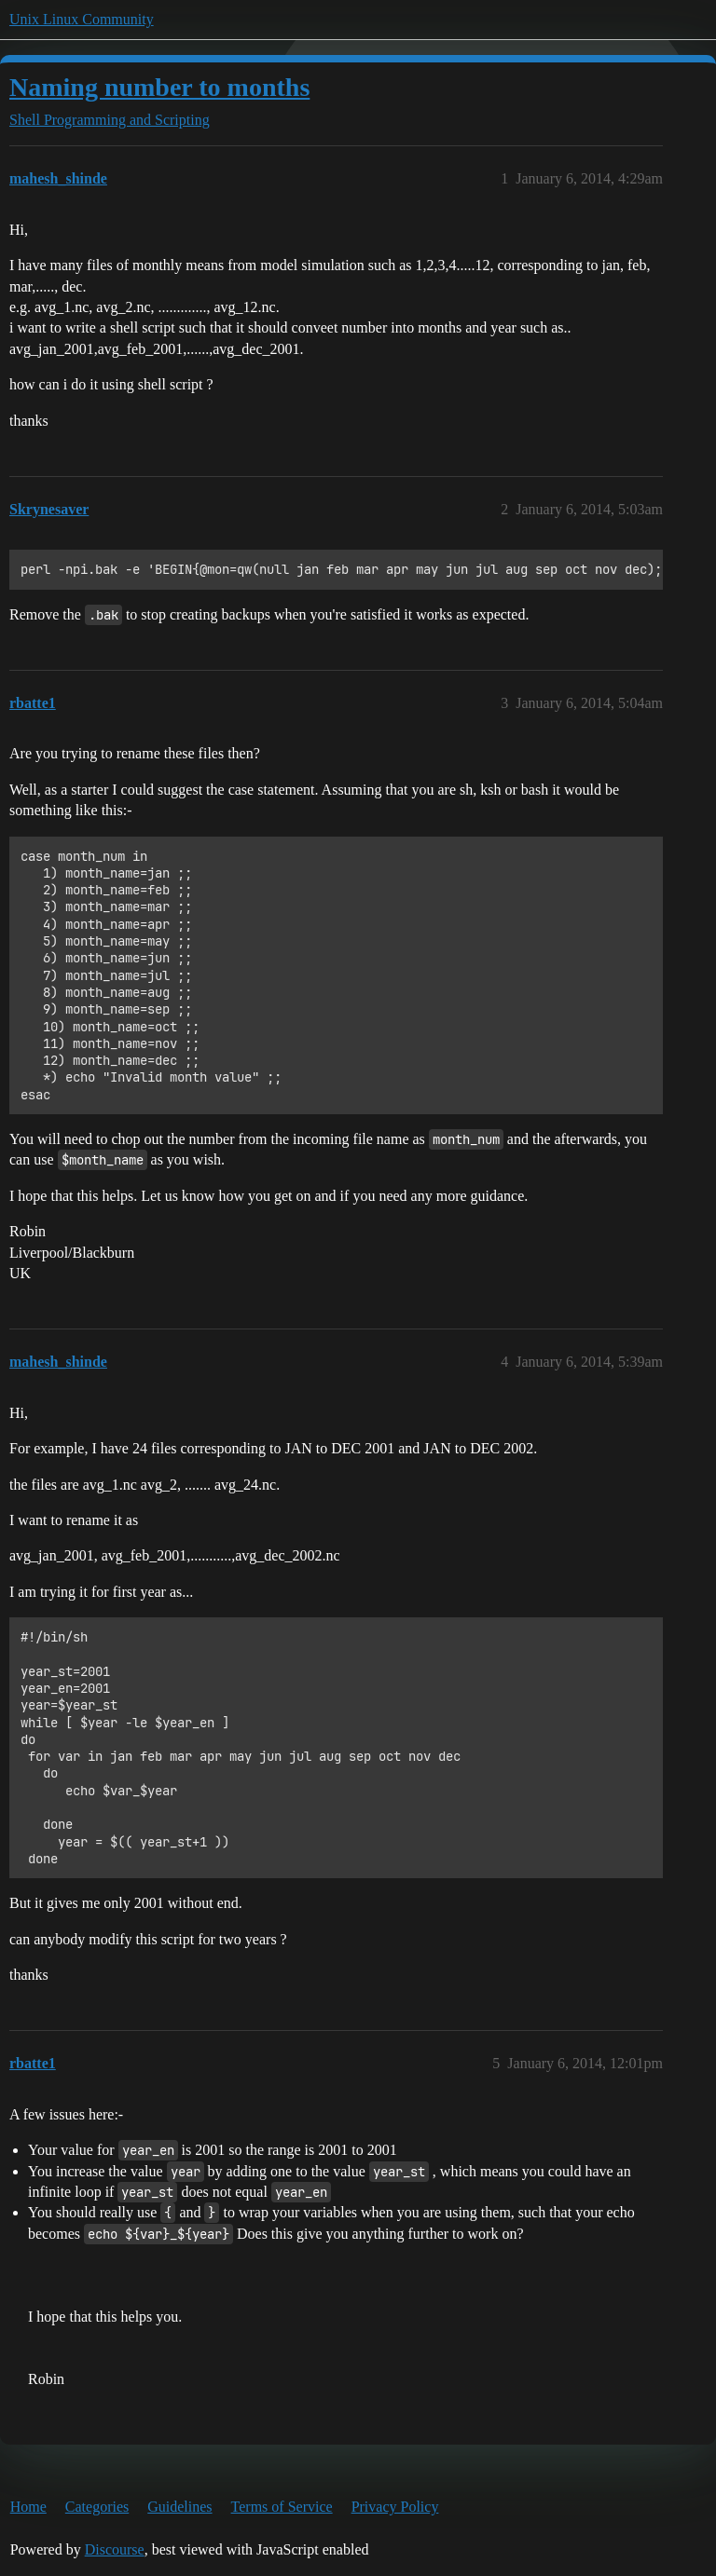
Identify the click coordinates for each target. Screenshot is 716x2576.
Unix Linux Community (81, 19)
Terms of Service (282, 2507)
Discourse (115, 2549)
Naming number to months (159, 87)
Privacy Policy (395, 2507)
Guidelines (179, 2507)
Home (28, 2507)
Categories (97, 2507)
